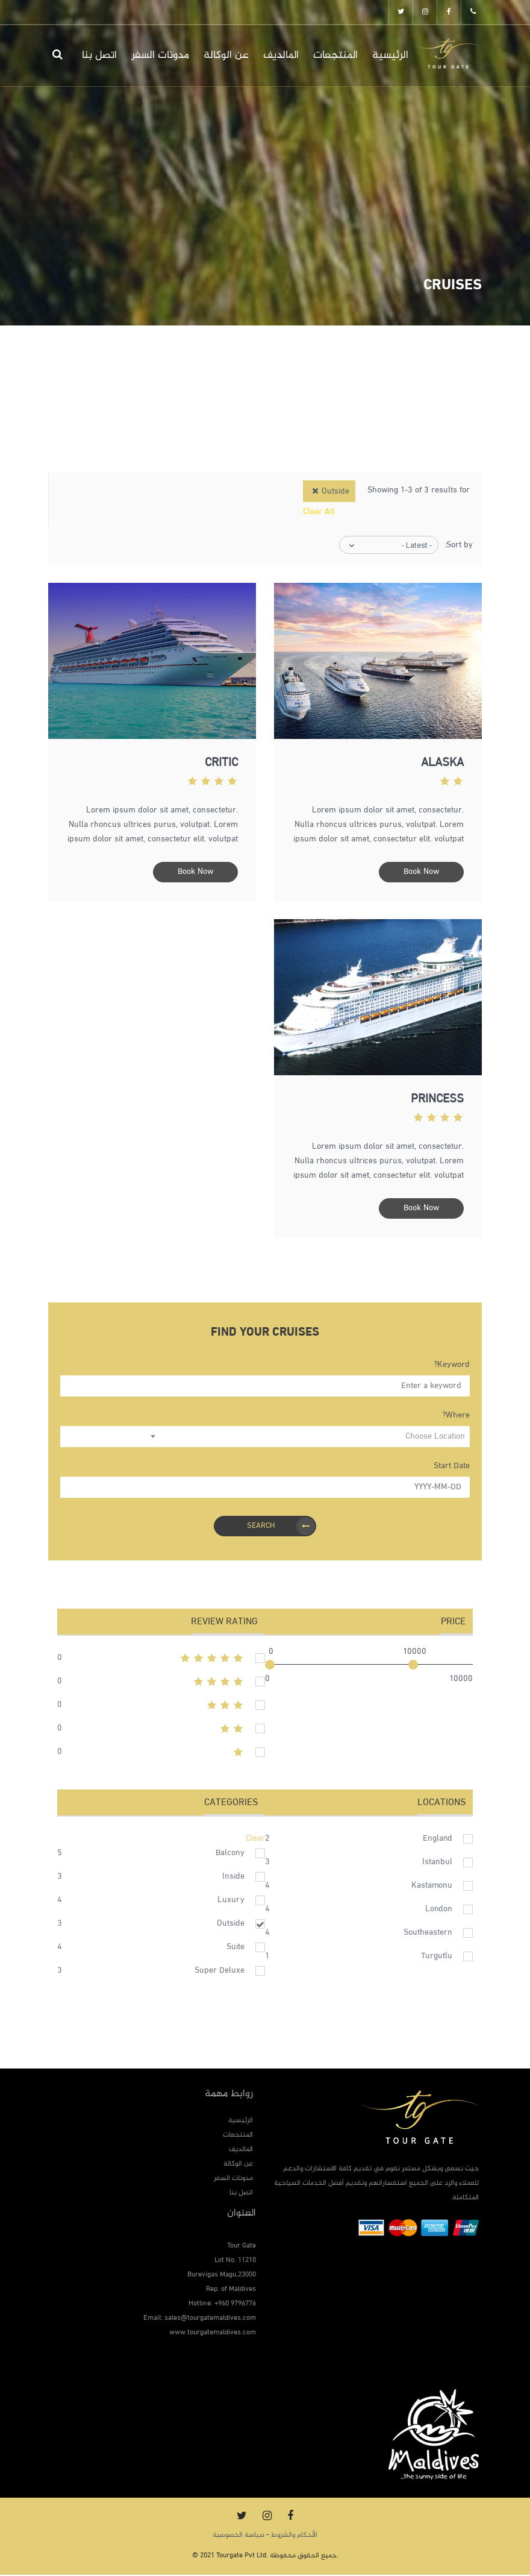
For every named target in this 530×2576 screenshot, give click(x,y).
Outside (231, 1925)
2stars (161, 1730)
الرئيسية (390, 55)
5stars (161, 1659)
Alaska (442, 764)
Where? (456, 1417)
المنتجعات (335, 55)
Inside (233, 1878)
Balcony (230, 1854)
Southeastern (428, 1934)
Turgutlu (436, 1957)
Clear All (319, 512)
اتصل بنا (99, 55)
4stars (161, 1683)
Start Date (452, 1467)
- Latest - (417, 545)
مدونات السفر (160, 55)
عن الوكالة (226, 55)
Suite (235, 1948)
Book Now (421, 872)
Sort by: (458, 545)
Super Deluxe (220, 1972)
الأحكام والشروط (294, 2536)
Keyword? (452, 1366)
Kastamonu (431, 1887)
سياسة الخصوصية (238, 2536)
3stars (161, 1706)
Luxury (231, 1901)
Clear (255, 1840)
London (438, 1910)
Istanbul (437, 1863)
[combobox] (308, 1437)
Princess (437, 1100)
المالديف (281, 55)
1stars (161, 1753)
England (437, 1840)
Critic (221, 764)
